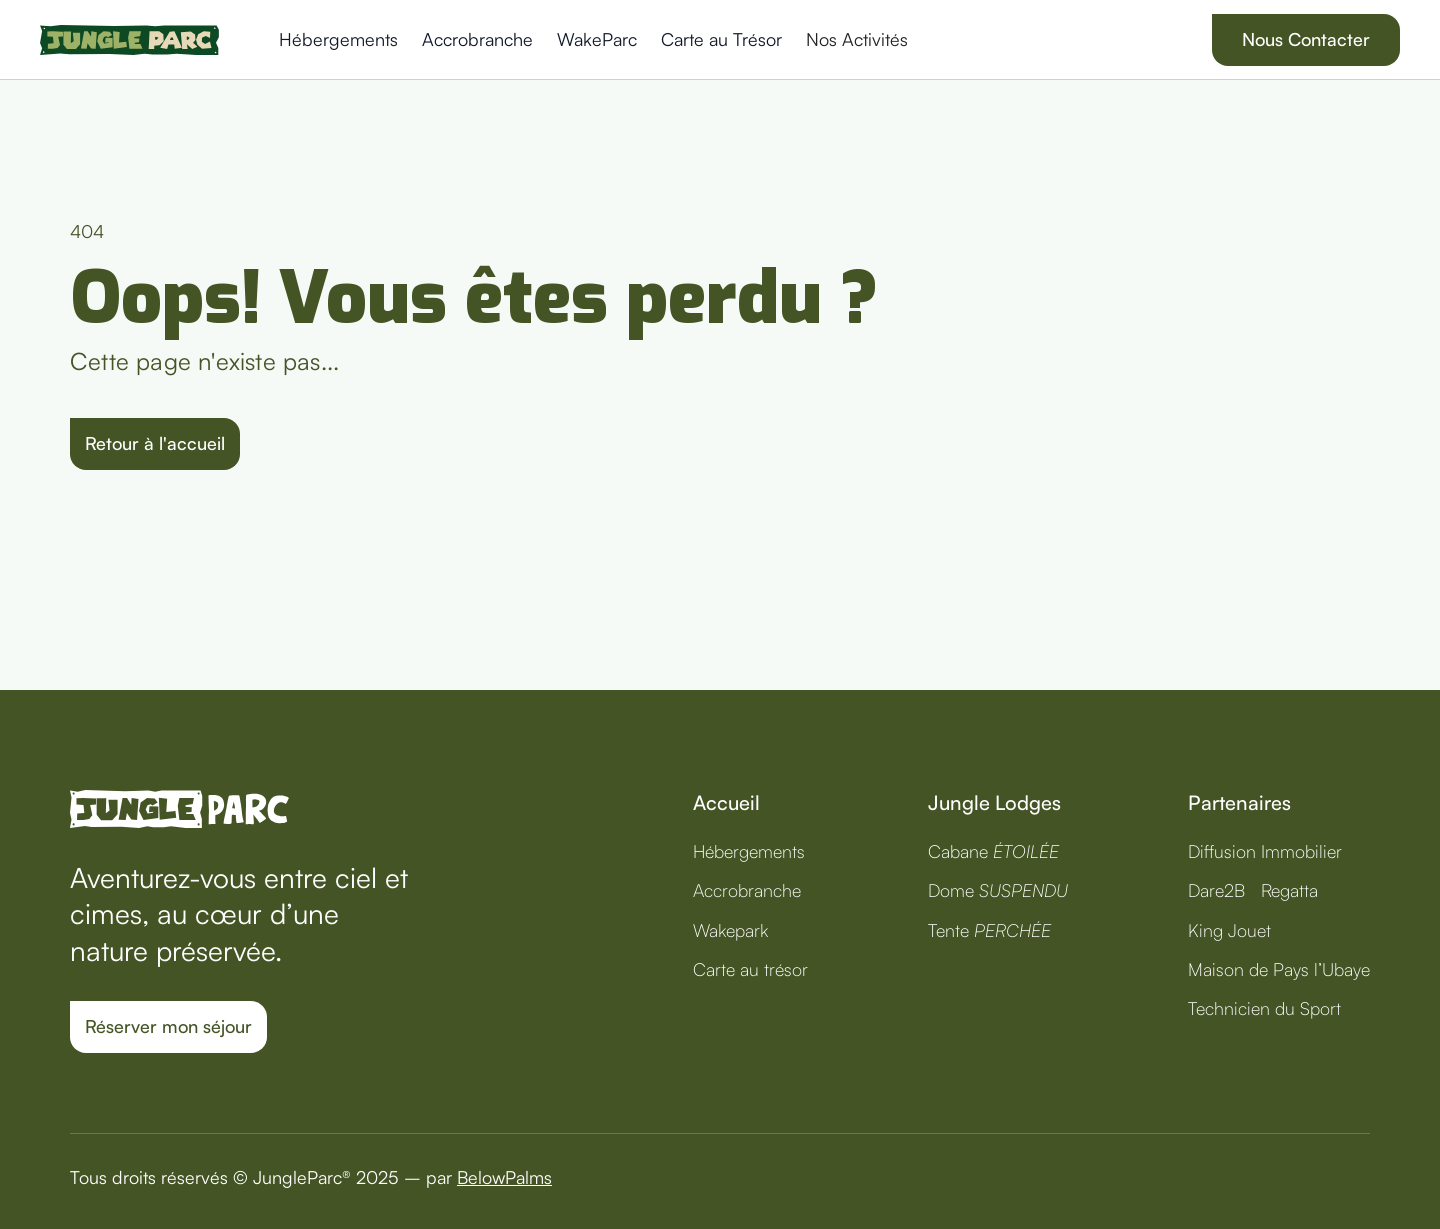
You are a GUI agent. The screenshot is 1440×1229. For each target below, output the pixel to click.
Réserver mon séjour (168, 1026)
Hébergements (338, 39)
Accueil (726, 802)
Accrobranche (477, 39)
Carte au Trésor (721, 39)
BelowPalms (504, 1177)
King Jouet (1229, 930)
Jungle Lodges (994, 802)
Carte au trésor (750, 969)
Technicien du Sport (1264, 1008)
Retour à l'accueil (155, 443)
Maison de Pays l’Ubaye (1279, 969)
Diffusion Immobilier (1265, 851)
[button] (861, 39)
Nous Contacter (1306, 39)
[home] (129, 40)
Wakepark (730, 930)
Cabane (993, 851)
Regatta (1289, 890)
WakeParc (597, 39)
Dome (998, 890)
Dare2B (1216, 890)
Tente (989, 930)
